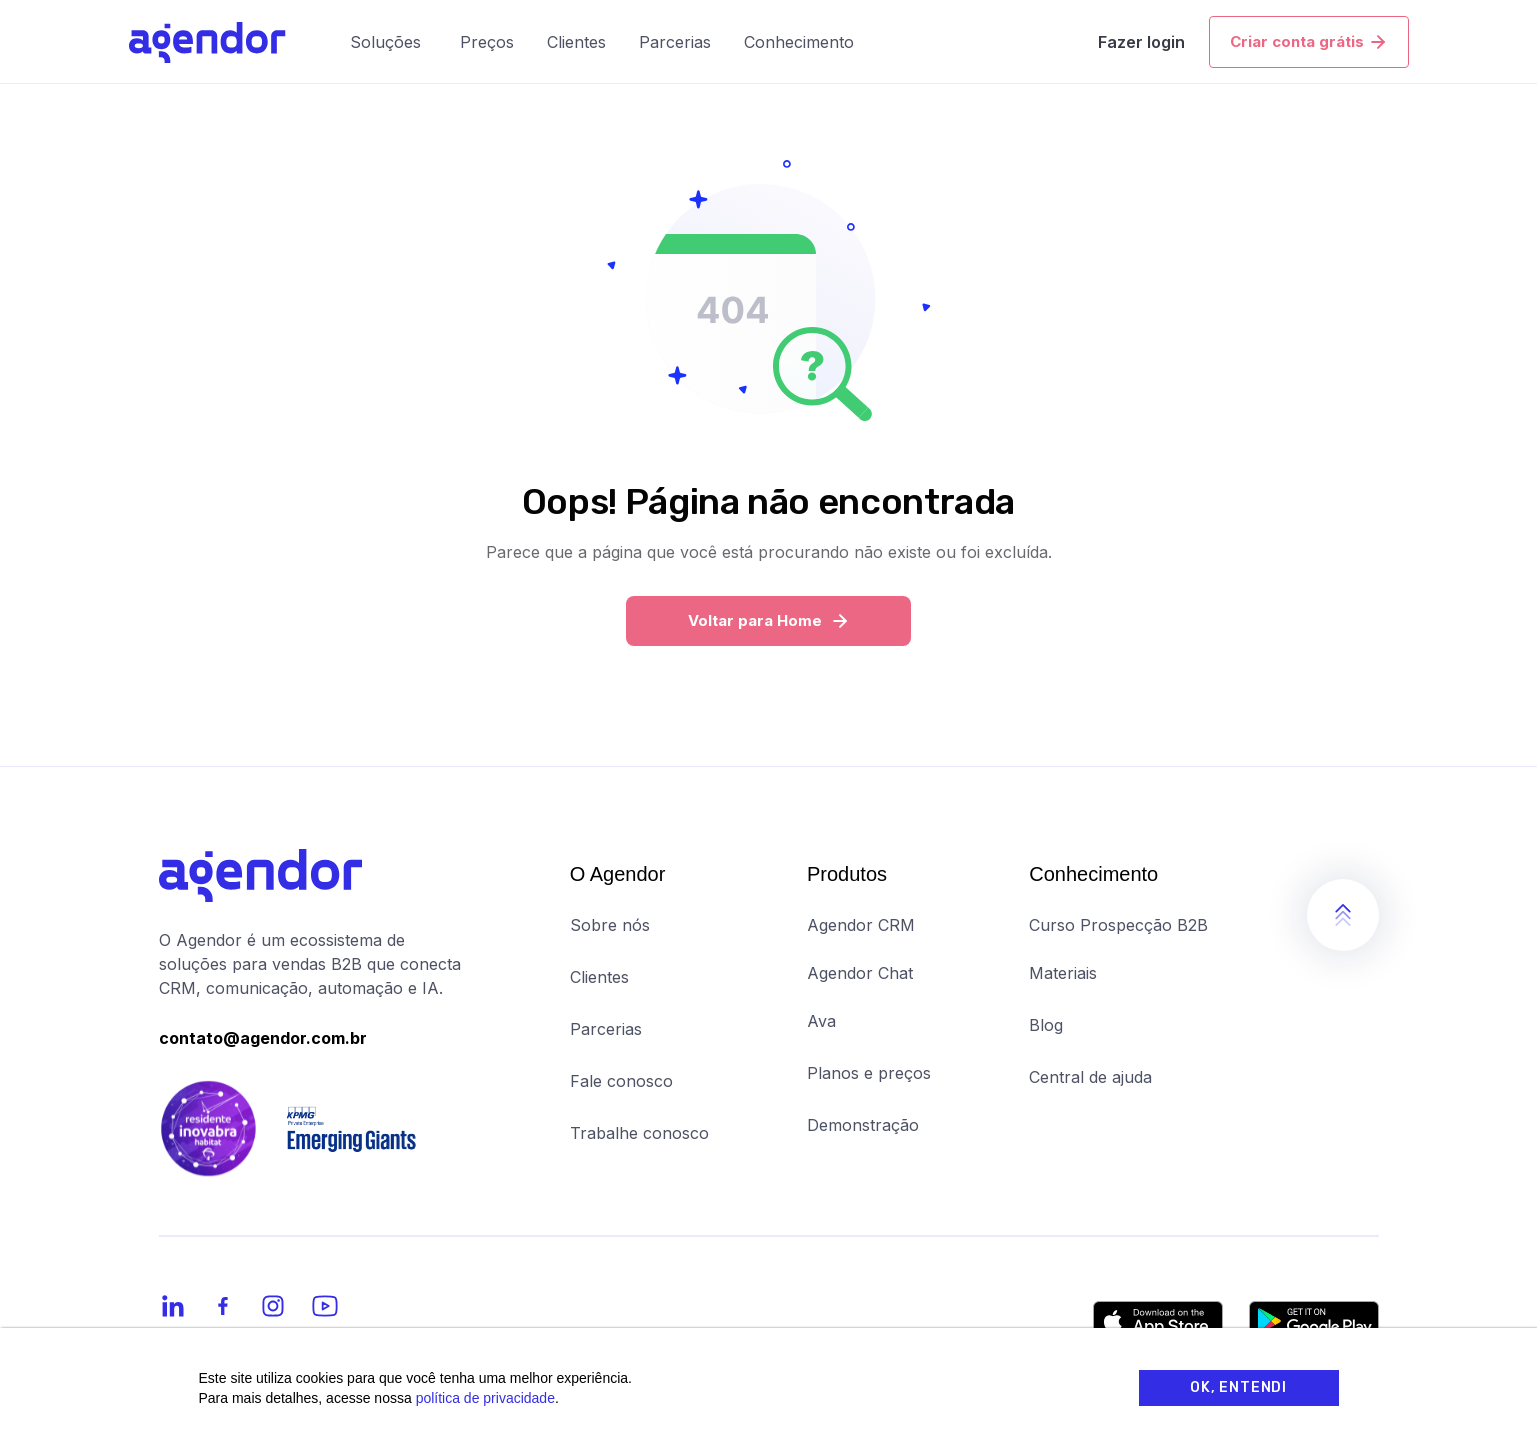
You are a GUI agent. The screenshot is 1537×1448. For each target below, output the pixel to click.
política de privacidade (485, 1398)
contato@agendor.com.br (263, 1038)
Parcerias (606, 1029)
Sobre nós (610, 925)
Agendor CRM (861, 925)
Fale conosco (621, 1081)
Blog (1046, 1025)
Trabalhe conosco (639, 1133)
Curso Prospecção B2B (1118, 925)
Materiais (1063, 973)
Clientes (599, 977)
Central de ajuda (1090, 1077)
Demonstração (863, 1125)
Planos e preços (869, 1073)
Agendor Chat (860, 973)
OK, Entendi (1238, 1387)
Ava (821, 1021)
